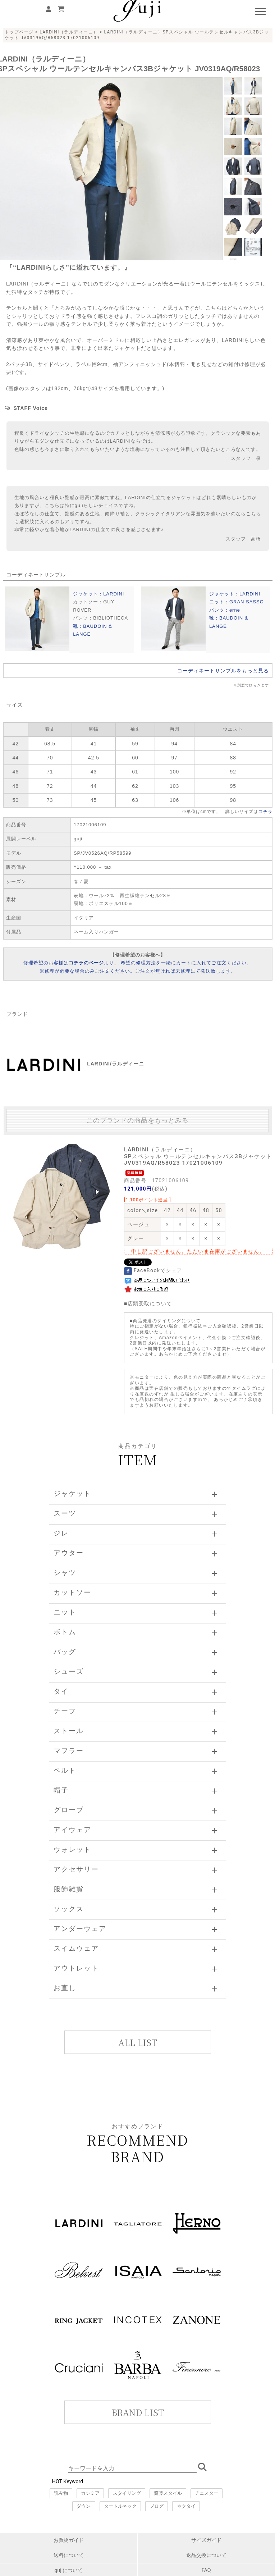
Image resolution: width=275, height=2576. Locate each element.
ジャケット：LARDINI (98, 594)
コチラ (265, 811)
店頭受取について (150, 1303)
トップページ (19, 32)
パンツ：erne (224, 610)
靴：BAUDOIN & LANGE (92, 630)
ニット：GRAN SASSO (236, 601)
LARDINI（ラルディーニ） (69, 32)
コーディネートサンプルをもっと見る (223, 670)
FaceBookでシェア (153, 1270)
